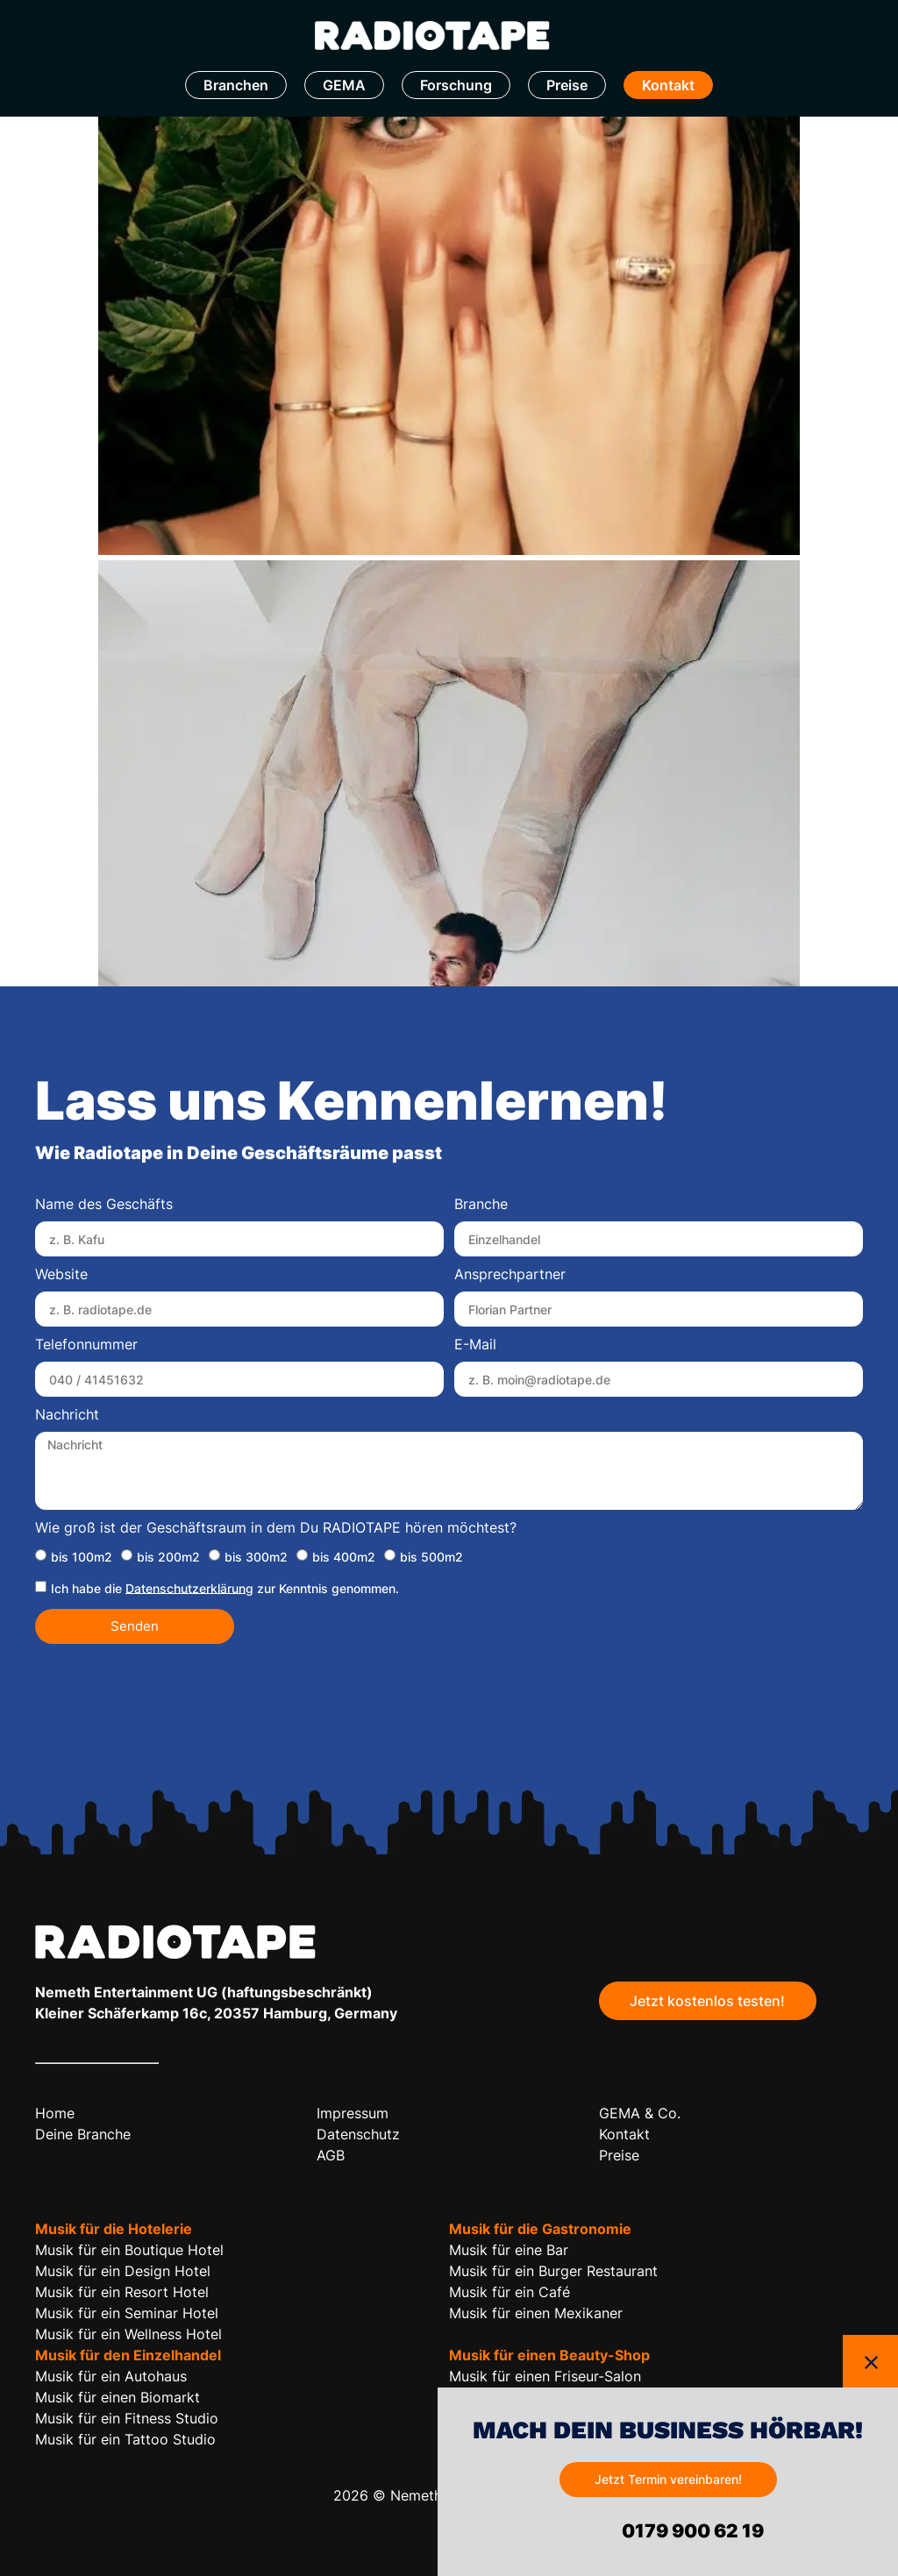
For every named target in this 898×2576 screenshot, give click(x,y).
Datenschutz (358, 2134)
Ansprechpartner (510, 1275)
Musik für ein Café (509, 2292)
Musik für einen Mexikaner (536, 2313)
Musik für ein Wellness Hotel (128, 2334)
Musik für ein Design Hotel (122, 2271)
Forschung (456, 85)
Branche (481, 1205)
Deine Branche (83, 2134)
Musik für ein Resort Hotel (122, 2292)
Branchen (235, 85)
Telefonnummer (86, 1345)
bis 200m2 (168, 1555)
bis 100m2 (81, 1555)
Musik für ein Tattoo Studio (125, 2439)
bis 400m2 (343, 1555)
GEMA (344, 85)
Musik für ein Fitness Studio (126, 2418)
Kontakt (668, 85)
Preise (567, 85)
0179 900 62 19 (691, 2531)
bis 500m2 (431, 1555)
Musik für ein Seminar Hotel (126, 2313)
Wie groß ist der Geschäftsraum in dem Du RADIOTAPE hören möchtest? (276, 1528)
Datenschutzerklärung (189, 1587)
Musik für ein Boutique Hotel (129, 2250)
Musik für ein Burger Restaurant (553, 2271)
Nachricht (67, 1415)
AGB (331, 2155)
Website (61, 1275)
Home (55, 2113)
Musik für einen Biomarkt (117, 2397)
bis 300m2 (256, 1555)
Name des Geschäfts (104, 1205)
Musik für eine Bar (508, 2250)
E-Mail (475, 1345)
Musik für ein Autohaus (111, 2376)
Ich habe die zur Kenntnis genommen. (225, 1587)
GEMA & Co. (640, 2113)
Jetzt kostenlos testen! (707, 2001)
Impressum (352, 2113)
